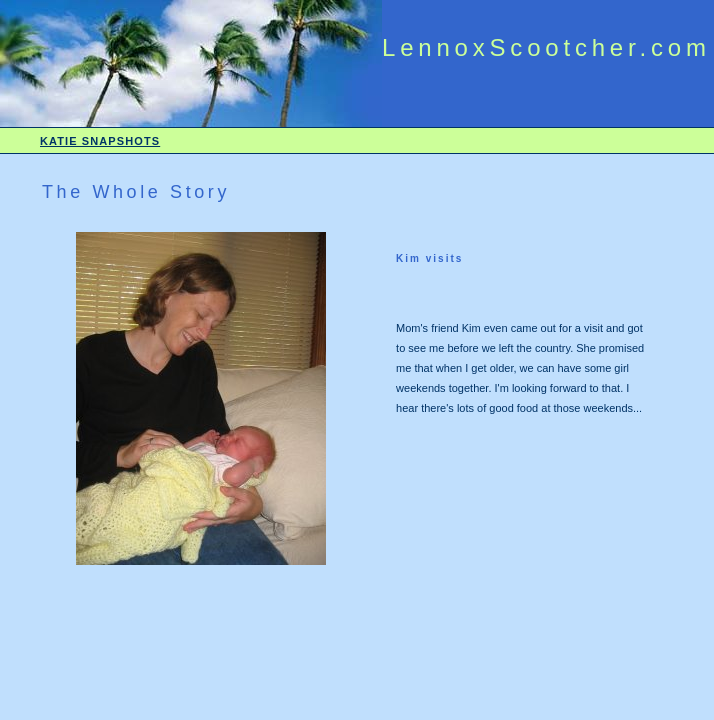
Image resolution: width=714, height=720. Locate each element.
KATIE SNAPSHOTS (100, 141)
